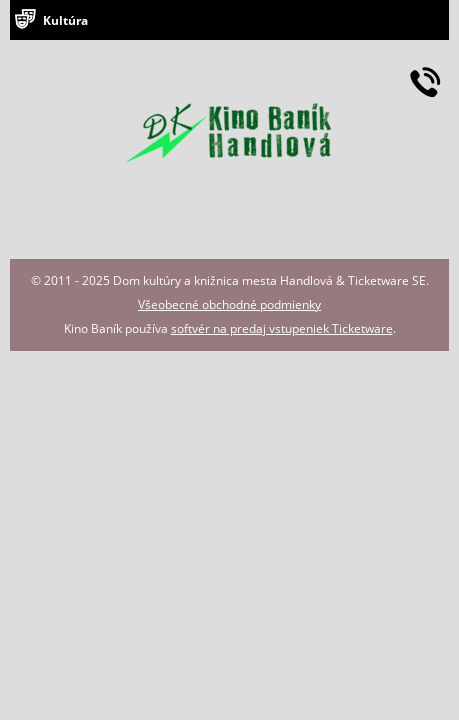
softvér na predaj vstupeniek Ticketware (282, 328)
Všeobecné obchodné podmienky (229, 304)
